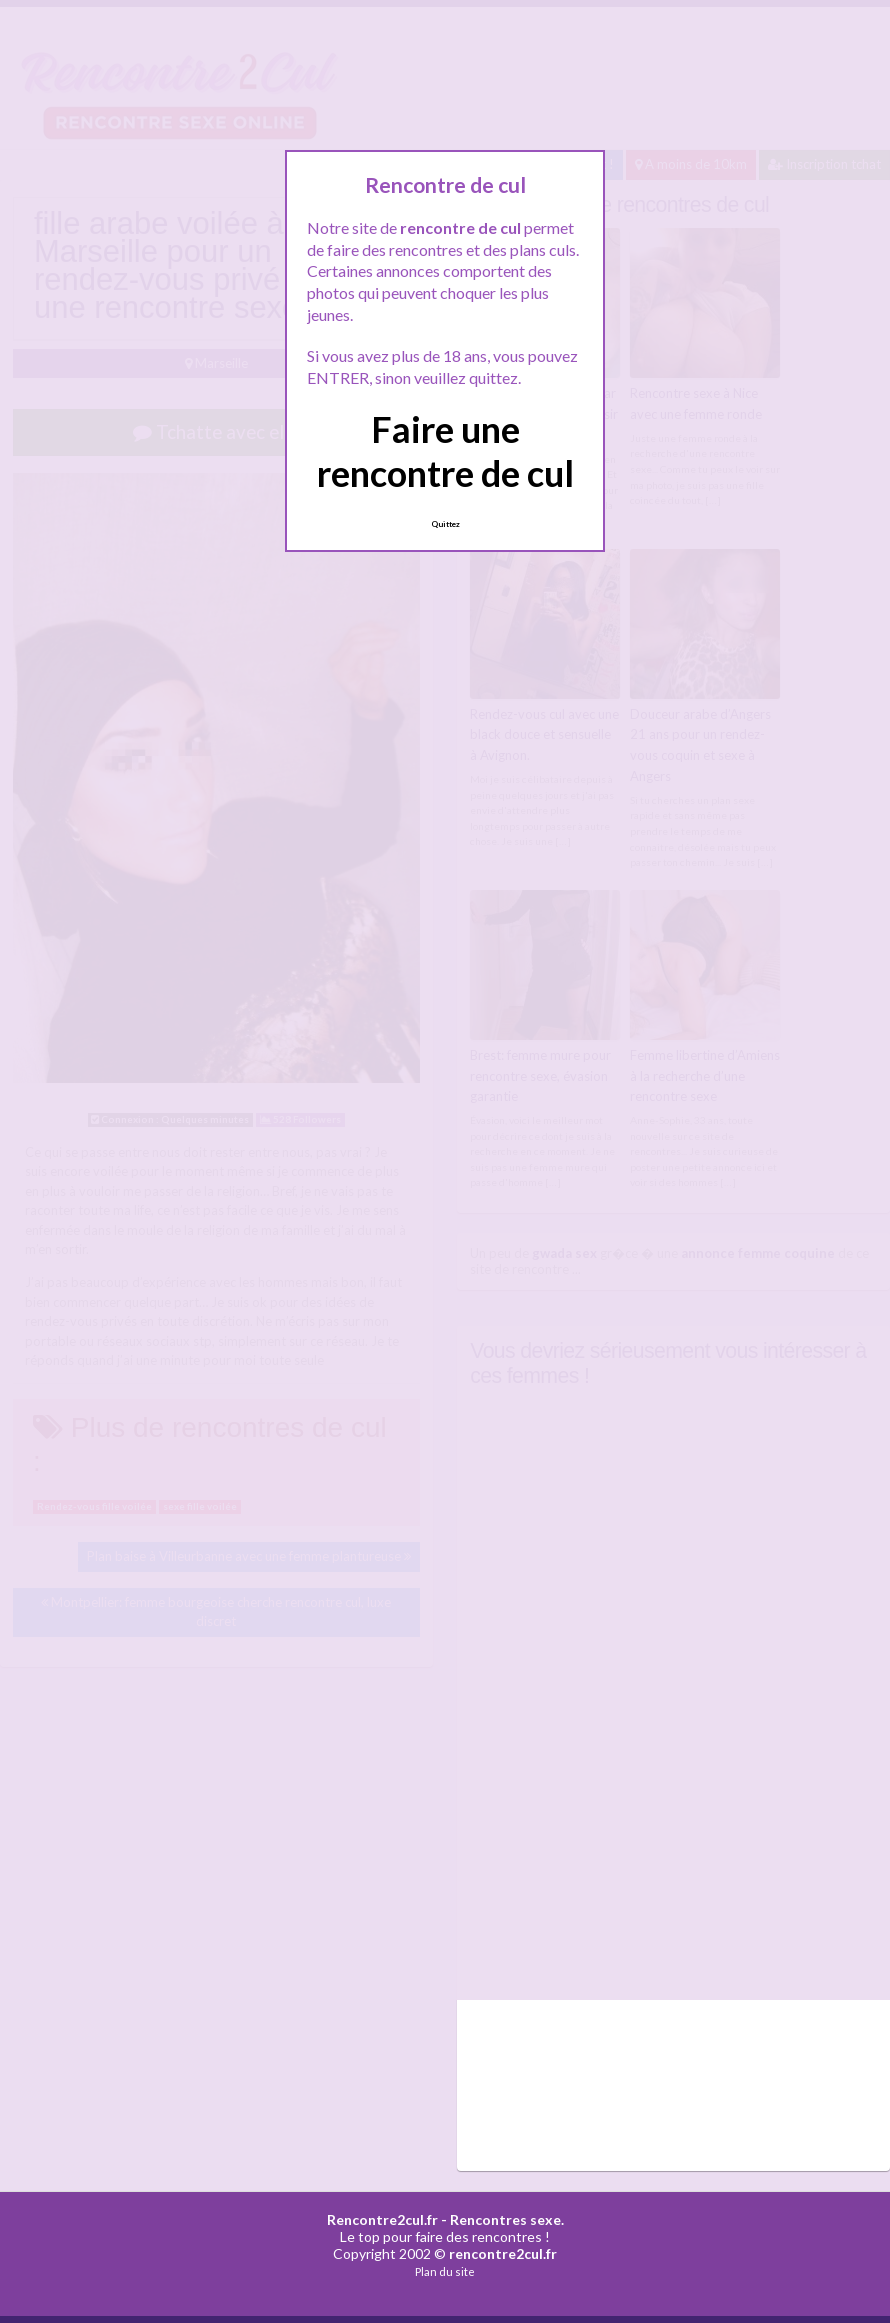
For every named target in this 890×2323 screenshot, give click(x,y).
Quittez (445, 524)
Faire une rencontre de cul (445, 450)
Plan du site (445, 2271)
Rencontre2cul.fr (382, 2219)
